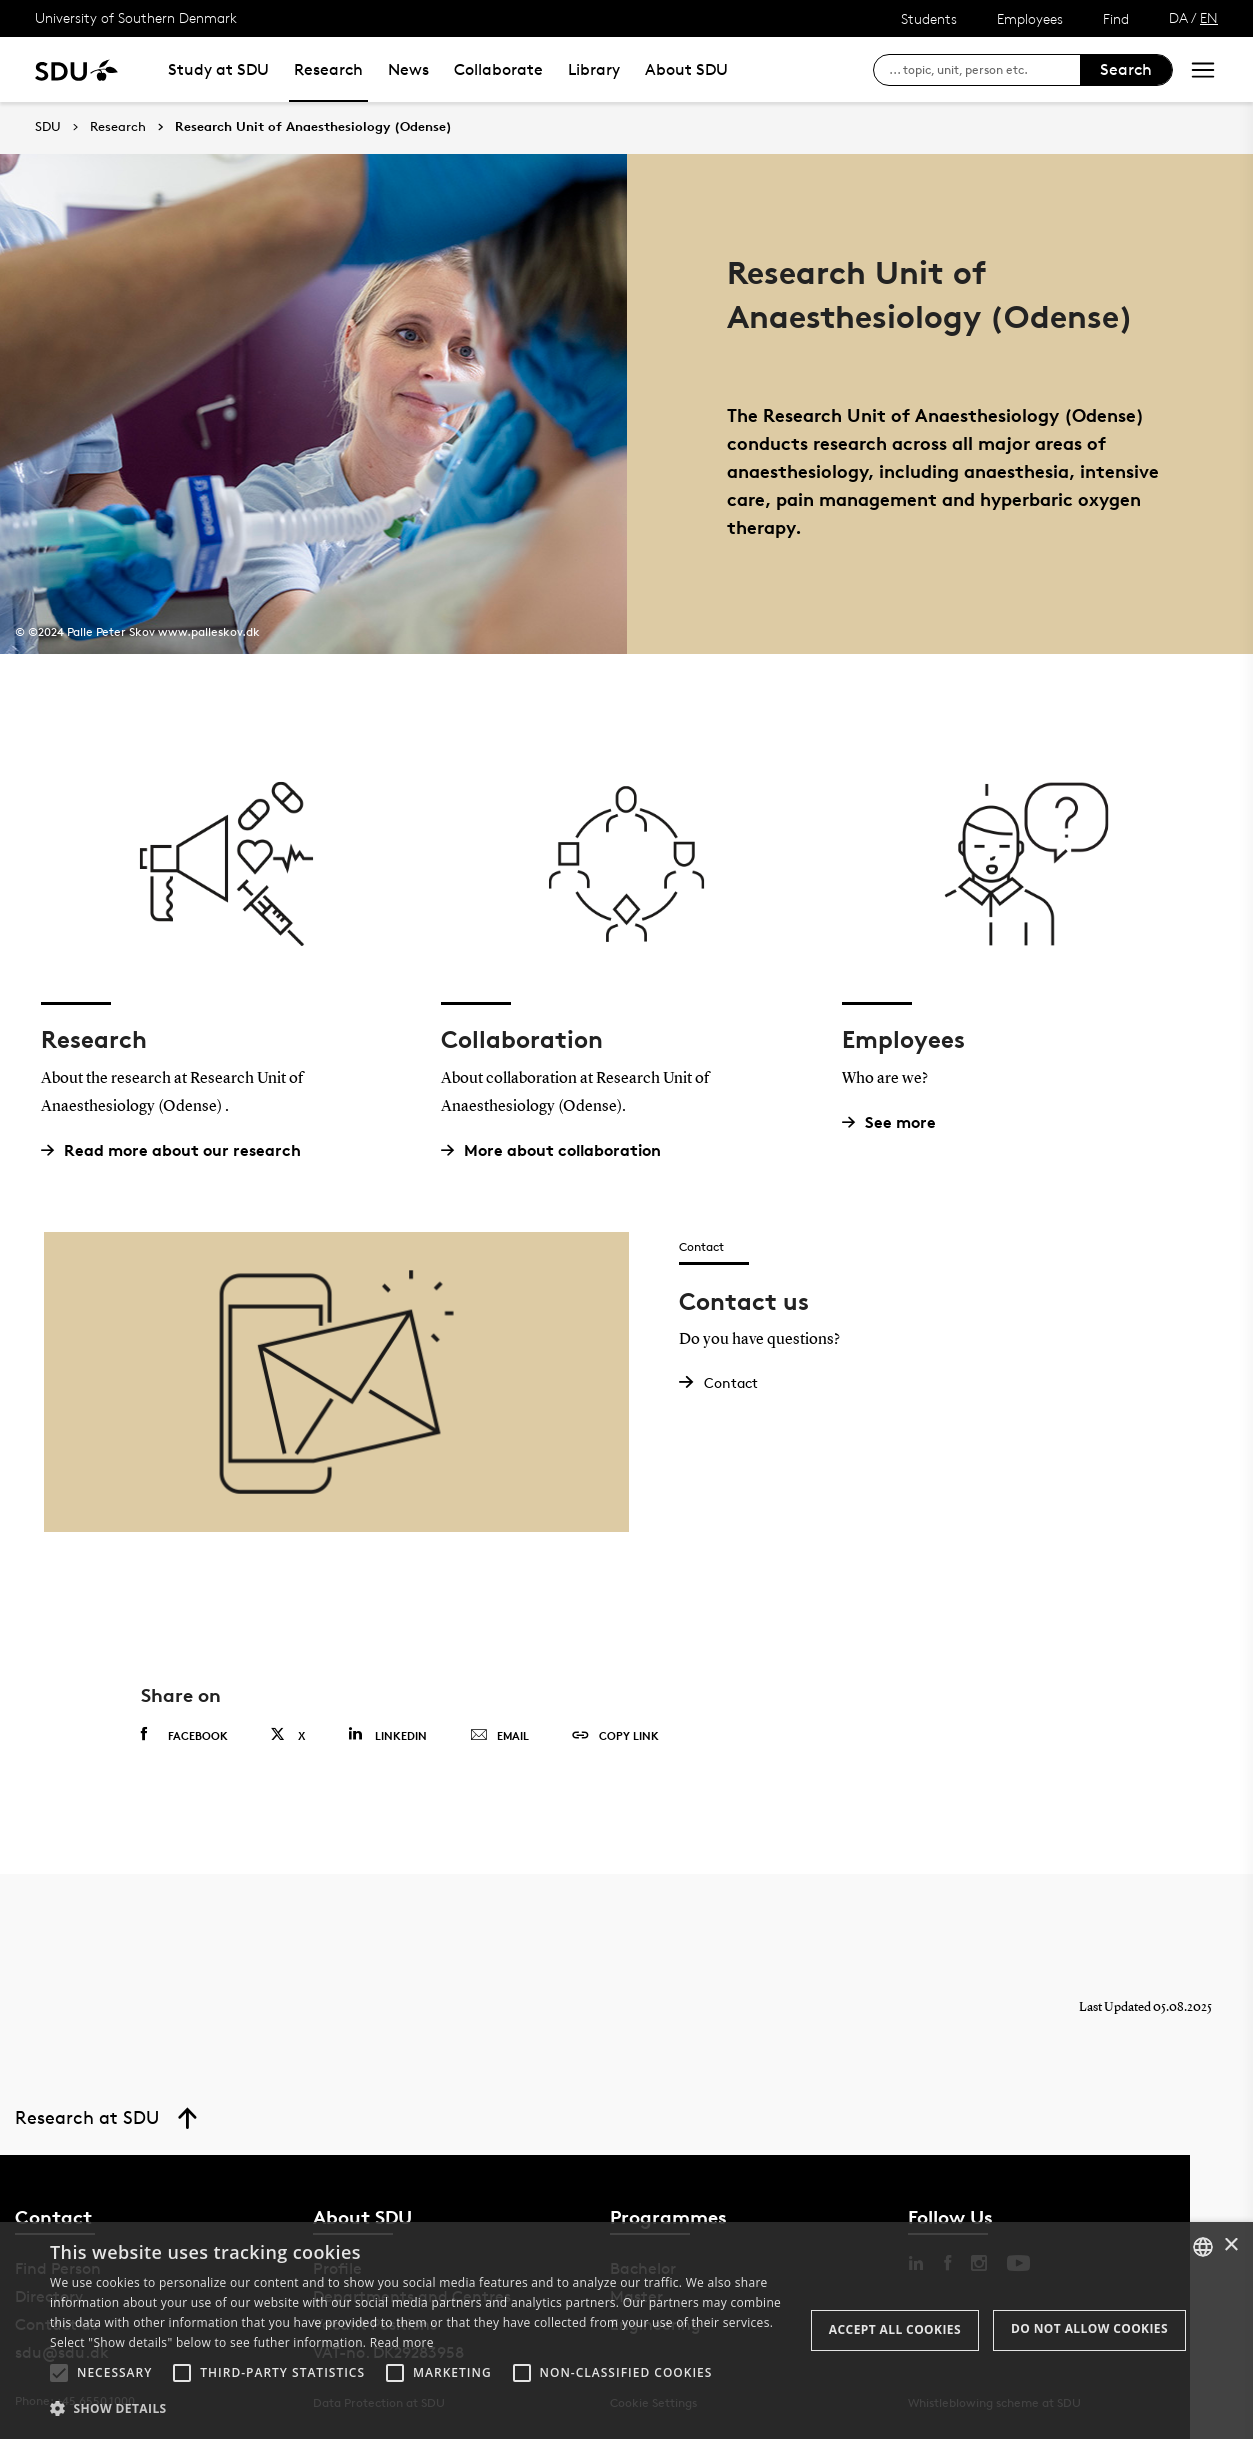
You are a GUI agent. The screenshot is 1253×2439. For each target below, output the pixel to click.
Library (594, 69)
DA (1178, 17)
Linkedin (387, 1734)
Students (929, 18)
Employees (1030, 18)
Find (1116, 18)
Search (1126, 69)
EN (1209, 17)
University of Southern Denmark (136, 17)
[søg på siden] (984, 70)
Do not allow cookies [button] (1089, 2328)
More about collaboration (558, 1150)
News (408, 69)
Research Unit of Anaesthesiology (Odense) (313, 127)
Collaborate (498, 69)
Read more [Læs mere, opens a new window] (402, 2342)
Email (499, 1736)
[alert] (626, 2330)
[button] (59, 2373)
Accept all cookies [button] (895, 2329)
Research (328, 69)
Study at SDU (218, 69)
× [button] (1230, 2245)
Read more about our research (178, 1150)
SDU (48, 126)
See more (896, 1122)
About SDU (686, 69)
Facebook (184, 1735)
